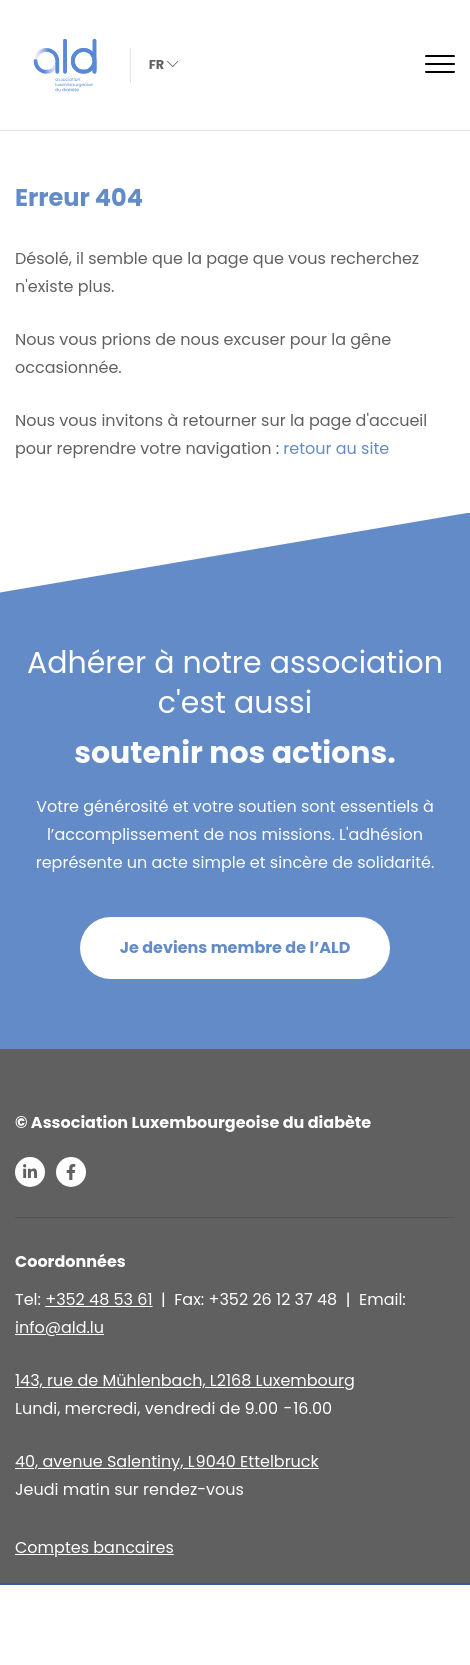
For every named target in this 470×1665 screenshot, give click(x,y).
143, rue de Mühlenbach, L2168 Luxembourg (185, 1380)
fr (162, 64)
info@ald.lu (59, 1327)
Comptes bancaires (94, 1547)
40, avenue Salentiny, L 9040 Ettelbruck (167, 1461)
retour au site (336, 448)
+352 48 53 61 (98, 1299)
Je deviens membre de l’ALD (235, 947)
